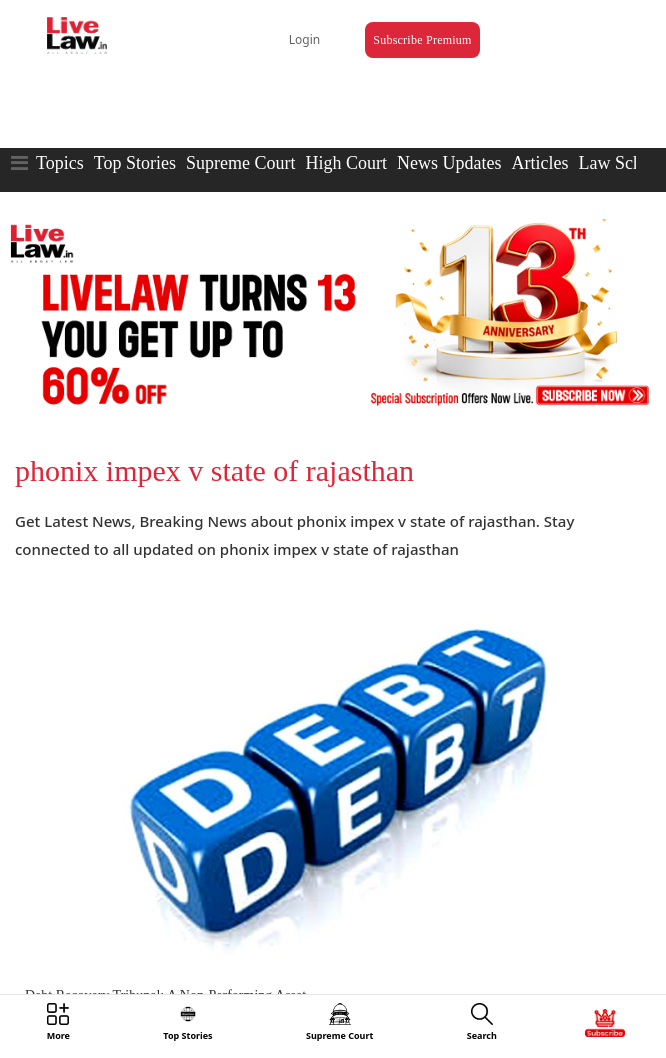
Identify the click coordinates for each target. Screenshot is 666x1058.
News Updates (449, 163)
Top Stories (135, 163)
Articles (539, 163)
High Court (346, 163)
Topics (60, 163)
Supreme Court (241, 163)
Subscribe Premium (422, 40)
